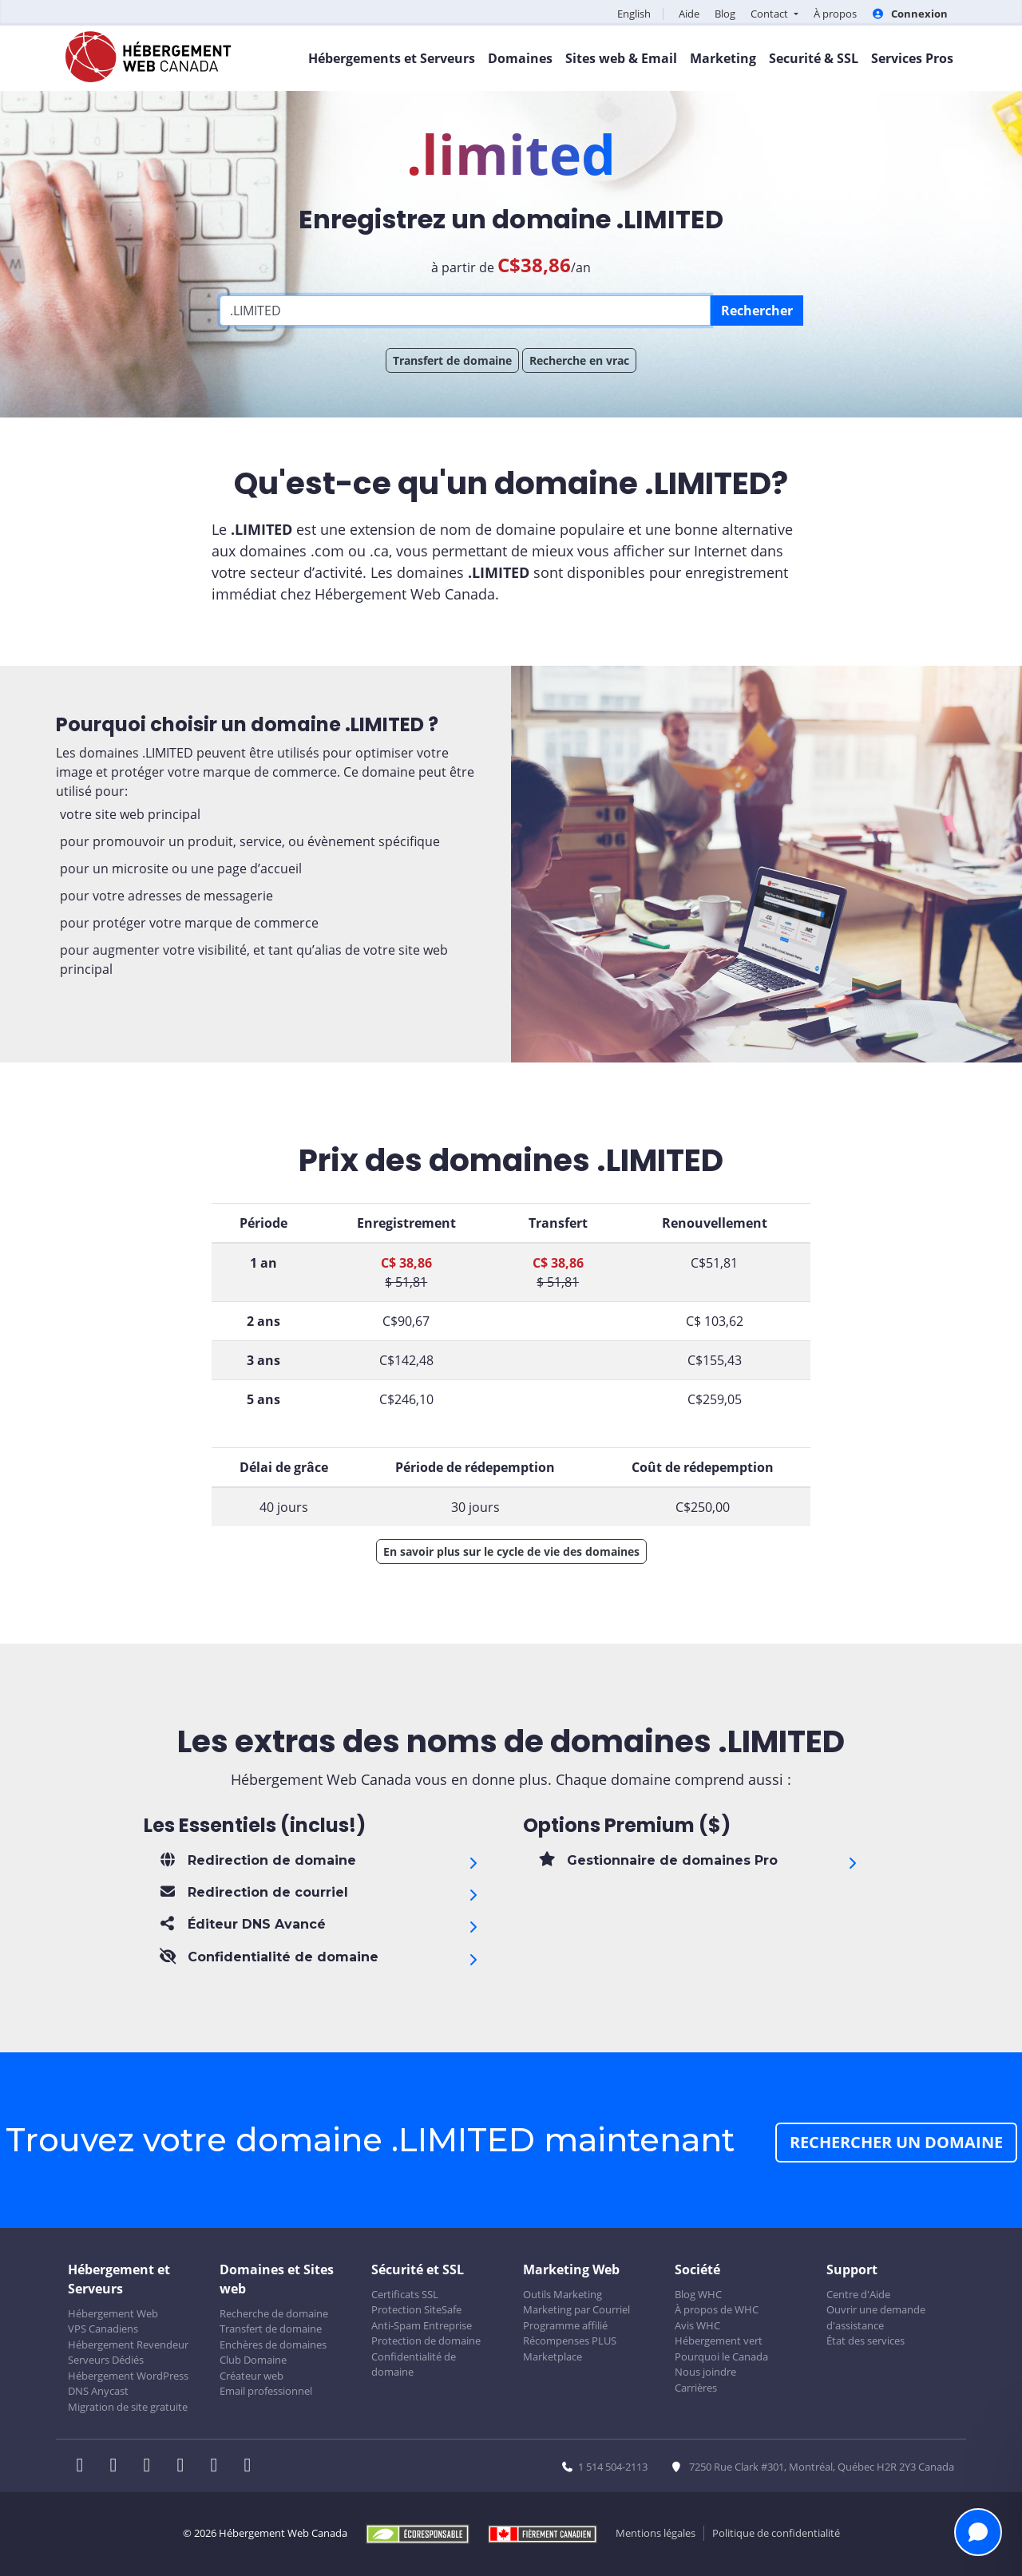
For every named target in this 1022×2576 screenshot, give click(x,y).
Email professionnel (266, 2391)
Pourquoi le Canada (721, 2356)
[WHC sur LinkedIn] (151, 2466)
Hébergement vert (719, 2340)
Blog (725, 13)
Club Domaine (253, 2359)
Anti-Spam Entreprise (421, 2325)
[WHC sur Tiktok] (251, 2466)
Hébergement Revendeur (128, 2344)
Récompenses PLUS (569, 2340)
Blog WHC (698, 2294)
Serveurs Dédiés (106, 2359)
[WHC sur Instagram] (185, 2466)
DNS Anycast (98, 2391)
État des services (865, 2340)
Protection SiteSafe (416, 2309)
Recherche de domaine (274, 2313)
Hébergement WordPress (128, 2375)
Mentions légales (655, 2533)
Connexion (910, 13)
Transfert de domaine (452, 360)
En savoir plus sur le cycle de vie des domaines (511, 1551)
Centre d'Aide (858, 2294)
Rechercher (757, 310)
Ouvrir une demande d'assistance (875, 2317)
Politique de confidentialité (776, 2533)
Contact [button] (770, 13)
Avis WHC (697, 2325)
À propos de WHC (717, 2309)
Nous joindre (705, 2371)
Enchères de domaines (273, 2344)
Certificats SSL (404, 2294)
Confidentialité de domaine (413, 2364)
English (634, 13)
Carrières (696, 2387)
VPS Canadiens (103, 2328)
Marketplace (552, 2356)
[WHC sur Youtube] (219, 2466)
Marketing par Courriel (576, 2309)
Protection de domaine (426, 2340)
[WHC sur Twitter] (118, 2466)
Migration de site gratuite (128, 2407)
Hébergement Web (113, 2313)
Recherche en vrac (579, 360)
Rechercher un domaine (896, 2142)
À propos (835, 13)
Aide (689, 13)
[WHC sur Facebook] (84, 2466)
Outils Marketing (562, 2294)
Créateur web (251, 2375)
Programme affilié (565, 2325)
